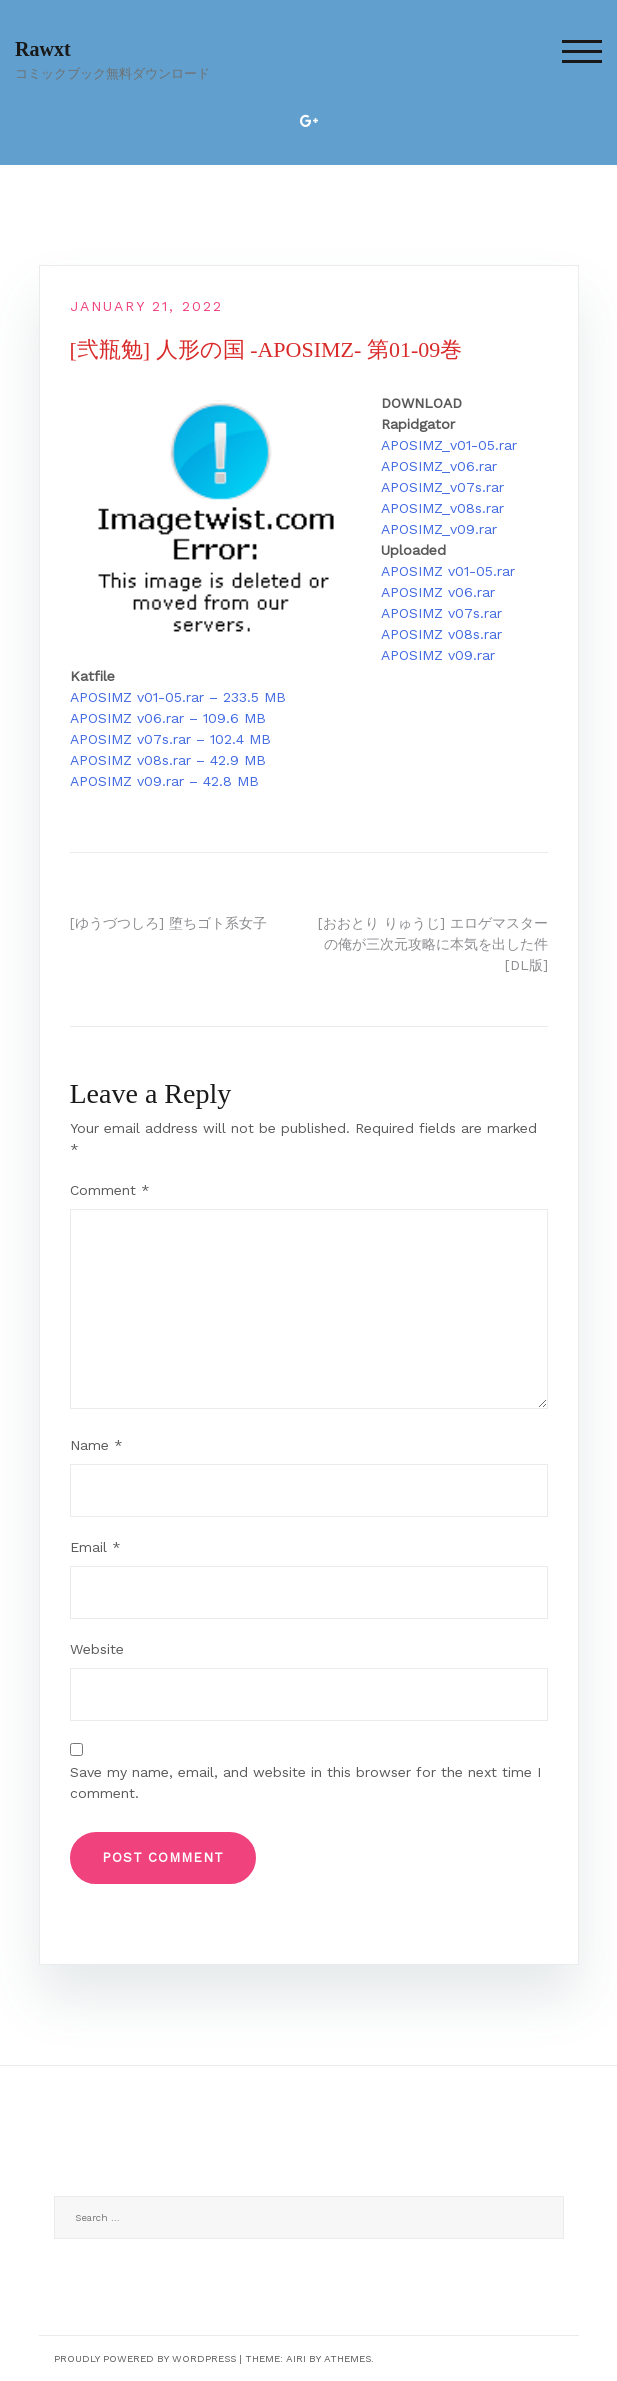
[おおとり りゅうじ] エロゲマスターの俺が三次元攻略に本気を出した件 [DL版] (433, 944)
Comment (110, 1190)
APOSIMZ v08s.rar (441, 634)
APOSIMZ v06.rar (438, 592)
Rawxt (43, 49)
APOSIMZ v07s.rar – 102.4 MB (170, 739)
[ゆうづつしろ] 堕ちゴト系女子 (168, 923)
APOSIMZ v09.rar (438, 655)
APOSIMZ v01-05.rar (448, 571)
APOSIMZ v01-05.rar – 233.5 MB (178, 697)
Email (95, 1547)
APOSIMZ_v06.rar (439, 466)
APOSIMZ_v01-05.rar (449, 445)
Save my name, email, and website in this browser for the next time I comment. (305, 1782)
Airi (296, 2358)
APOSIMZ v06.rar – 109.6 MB (168, 718)
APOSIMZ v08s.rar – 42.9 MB (168, 760)
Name (96, 1445)
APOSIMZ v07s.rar (441, 613)
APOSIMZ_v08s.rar (442, 508)
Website (97, 1649)
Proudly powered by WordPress (145, 2358)
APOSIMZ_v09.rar (439, 529)
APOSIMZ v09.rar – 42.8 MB (164, 781)
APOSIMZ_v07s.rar (442, 487)
